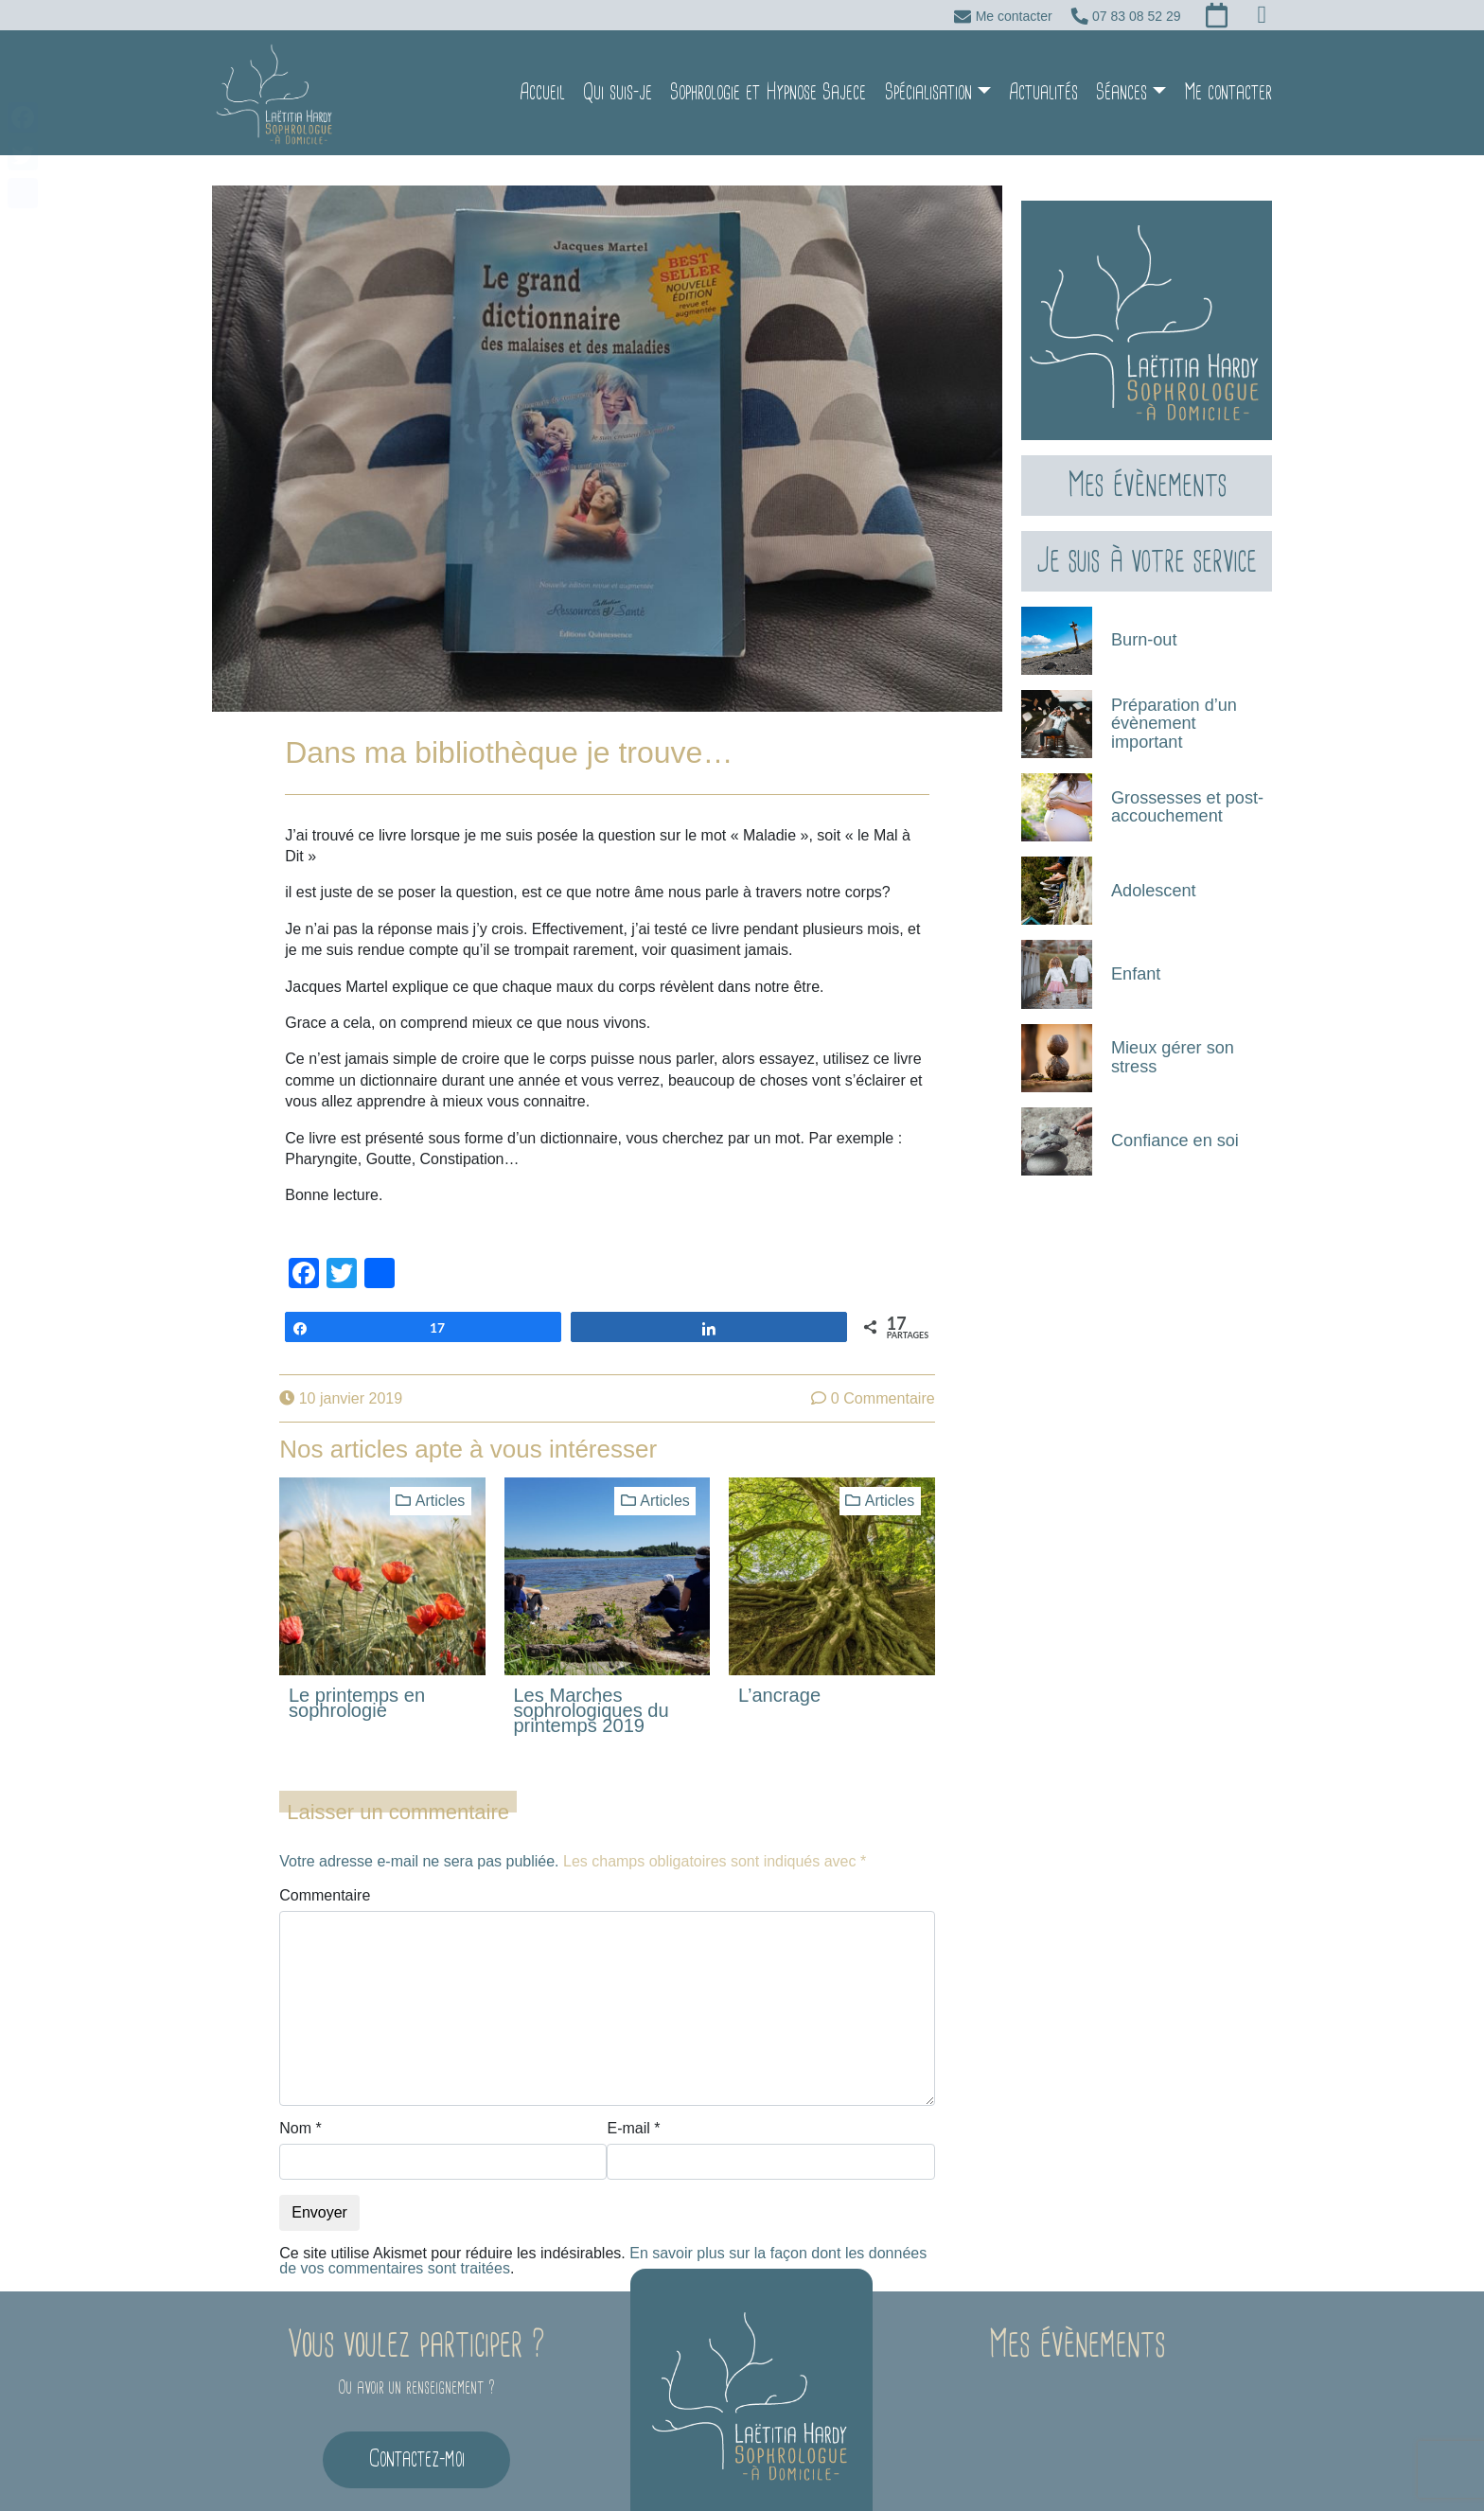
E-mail (633, 2098)
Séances (1121, 77)
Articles (440, 1470)
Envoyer (319, 2182)
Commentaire (324, 1865)
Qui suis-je (617, 77)
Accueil (542, 77)
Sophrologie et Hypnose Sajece (768, 77)
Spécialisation (928, 77)
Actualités (1043, 77)
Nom (300, 2098)
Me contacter (1228, 77)
